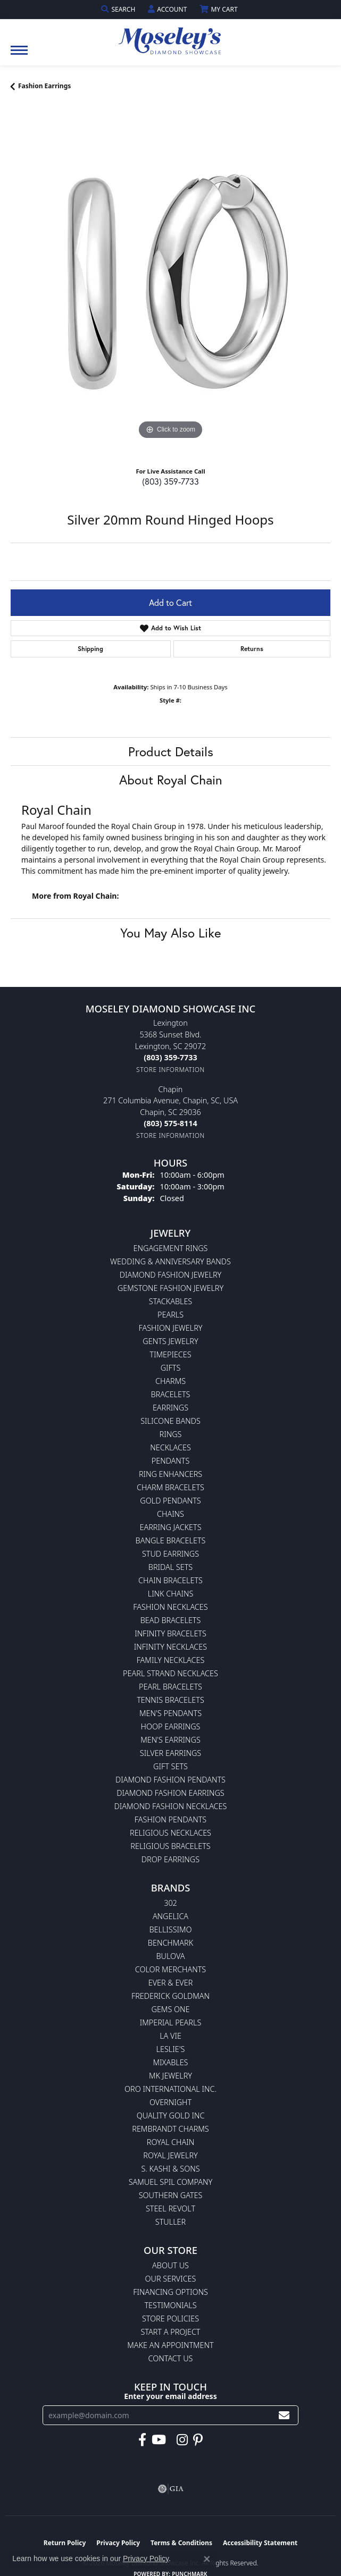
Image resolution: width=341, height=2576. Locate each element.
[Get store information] (170, 1069)
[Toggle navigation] (19, 55)
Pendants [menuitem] (171, 1461)
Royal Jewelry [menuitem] (170, 2155)
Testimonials (170, 2305)
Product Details (170, 751)
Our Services (170, 2279)
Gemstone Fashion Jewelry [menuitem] (170, 1288)
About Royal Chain (170, 779)
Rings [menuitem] (171, 1434)
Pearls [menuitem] (170, 1315)
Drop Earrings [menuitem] (170, 1859)
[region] (170, 283)
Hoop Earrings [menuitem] (171, 1726)
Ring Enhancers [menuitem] (170, 1474)
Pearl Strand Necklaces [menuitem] (170, 1673)
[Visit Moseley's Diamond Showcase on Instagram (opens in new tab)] (182, 2440)
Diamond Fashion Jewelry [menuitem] (170, 1275)
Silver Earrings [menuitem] (170, 1753)
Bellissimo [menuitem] (170, 1929)
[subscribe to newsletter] (284, 2415)
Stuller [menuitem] (170, 2222)
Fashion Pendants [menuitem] (170, 1819)
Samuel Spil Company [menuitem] (171, 2182)
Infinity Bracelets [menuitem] (170, 1633)
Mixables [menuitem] (170, 2062)
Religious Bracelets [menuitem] (170, 1846)
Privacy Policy (146, 2558)
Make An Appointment (170, 2345)
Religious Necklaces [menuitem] (170, 1833)
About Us (170, 2265)
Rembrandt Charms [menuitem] (170, 2129)
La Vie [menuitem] (170, 2036)
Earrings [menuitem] (170, 1408)
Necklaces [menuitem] (170, 1447)
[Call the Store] (170, 1057)
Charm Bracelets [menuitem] (170, 1487)
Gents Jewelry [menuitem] (170, 1341)
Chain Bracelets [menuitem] (170, 1580)
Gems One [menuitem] (170, 2009)
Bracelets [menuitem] (170, 1394)
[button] (119, 9)
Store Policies (170, 2318)
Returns (251, 649)
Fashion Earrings (44, 85)
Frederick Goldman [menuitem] (170, 1996)
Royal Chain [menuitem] (170, 2142)
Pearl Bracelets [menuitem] (170, 1687)
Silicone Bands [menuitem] (170, 1421)
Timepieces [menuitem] (170, 1354)
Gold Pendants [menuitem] (170, 1501)
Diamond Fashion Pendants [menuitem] (170, 1780)
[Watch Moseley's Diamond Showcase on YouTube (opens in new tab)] (159, 2440)
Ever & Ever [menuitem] (170, 1983)
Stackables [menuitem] (170, 1301)
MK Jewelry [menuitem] (170, 2076)
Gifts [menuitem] (171, 1368)
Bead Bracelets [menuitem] (170, 1620)
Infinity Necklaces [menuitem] (170, 1647)
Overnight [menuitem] (170, 2102)
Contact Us (170, 2358)
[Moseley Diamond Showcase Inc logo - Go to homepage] (171, 37)
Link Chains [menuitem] (171, 1594)
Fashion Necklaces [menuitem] (170, 1607)
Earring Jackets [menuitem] (170, 1527)
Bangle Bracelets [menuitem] (171, 1540)
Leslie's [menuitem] (170, 2049)
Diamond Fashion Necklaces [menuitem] (170, 1806)
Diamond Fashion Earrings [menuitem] (170, 1793)
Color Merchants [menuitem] (170, 1969)
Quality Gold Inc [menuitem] (171, 2115)
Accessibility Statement (260, 2542)
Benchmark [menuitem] (170, 1943)
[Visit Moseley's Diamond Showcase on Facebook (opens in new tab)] (142, 2440)
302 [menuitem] (170, 1903)
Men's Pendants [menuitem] (170, 1713)
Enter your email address (170, 2396)
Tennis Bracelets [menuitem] (170, 1700)
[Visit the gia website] (171, 2489)
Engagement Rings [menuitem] (171, 1248)
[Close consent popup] (207, 2559)
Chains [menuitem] (170, 1514)
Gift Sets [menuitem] (170, 1766)
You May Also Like (170, 932)
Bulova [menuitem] (170, 1956)
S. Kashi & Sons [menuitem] (170, 2169)
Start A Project (170, 2332)
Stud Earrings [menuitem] (170, 1554)
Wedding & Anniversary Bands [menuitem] (170, 1261)
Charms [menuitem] (170, 1381)
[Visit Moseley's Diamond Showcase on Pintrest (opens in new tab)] (198, 2440)
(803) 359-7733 (170, 481)
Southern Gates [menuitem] (171, 2195)
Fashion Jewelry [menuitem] (171, 1328)
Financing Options (170, 2292)
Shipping (90, 649)
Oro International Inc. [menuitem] (170, 2089)
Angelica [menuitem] (170, 1916)
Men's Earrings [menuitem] (170, 1740)
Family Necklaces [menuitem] (171, 1660)
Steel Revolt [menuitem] (170, 2208)
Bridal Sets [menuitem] (170, 1567)
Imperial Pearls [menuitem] (171, 2022)
